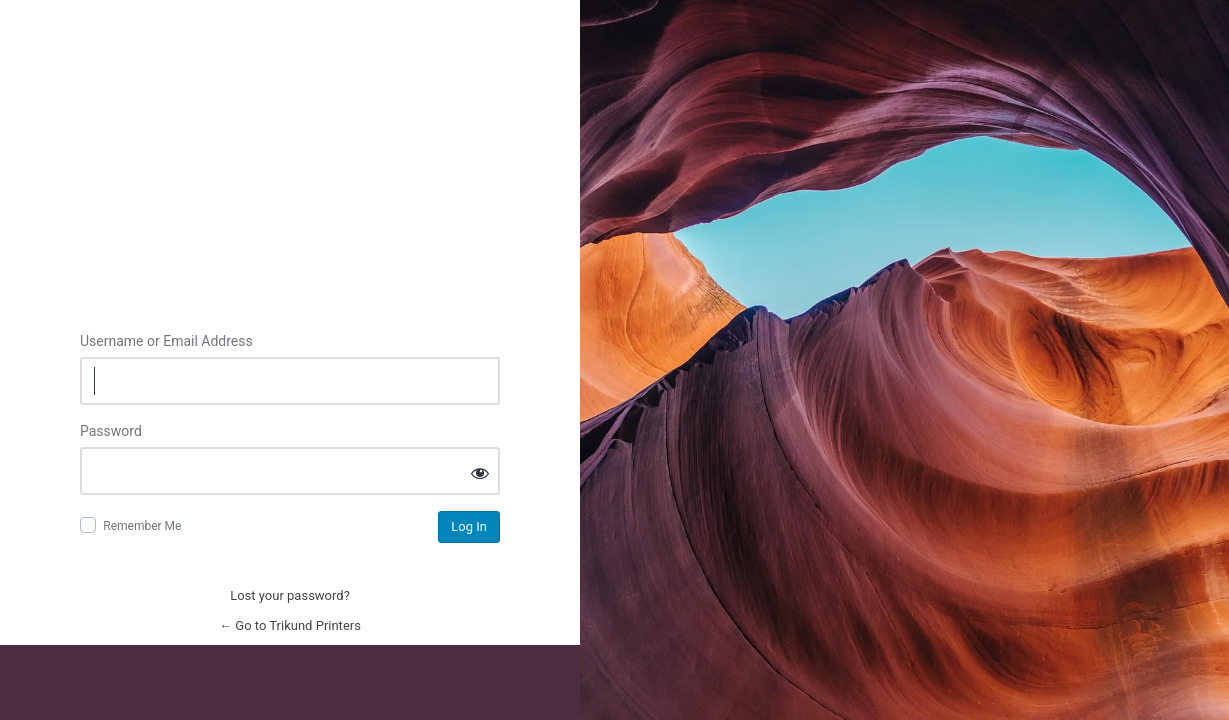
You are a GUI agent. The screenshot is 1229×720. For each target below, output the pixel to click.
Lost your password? (290, 595)
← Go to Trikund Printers (290, 625)
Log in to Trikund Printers (290, 188)
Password (111, 431)
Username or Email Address (166, 341)
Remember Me (142, 526)
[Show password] (480, 472)
